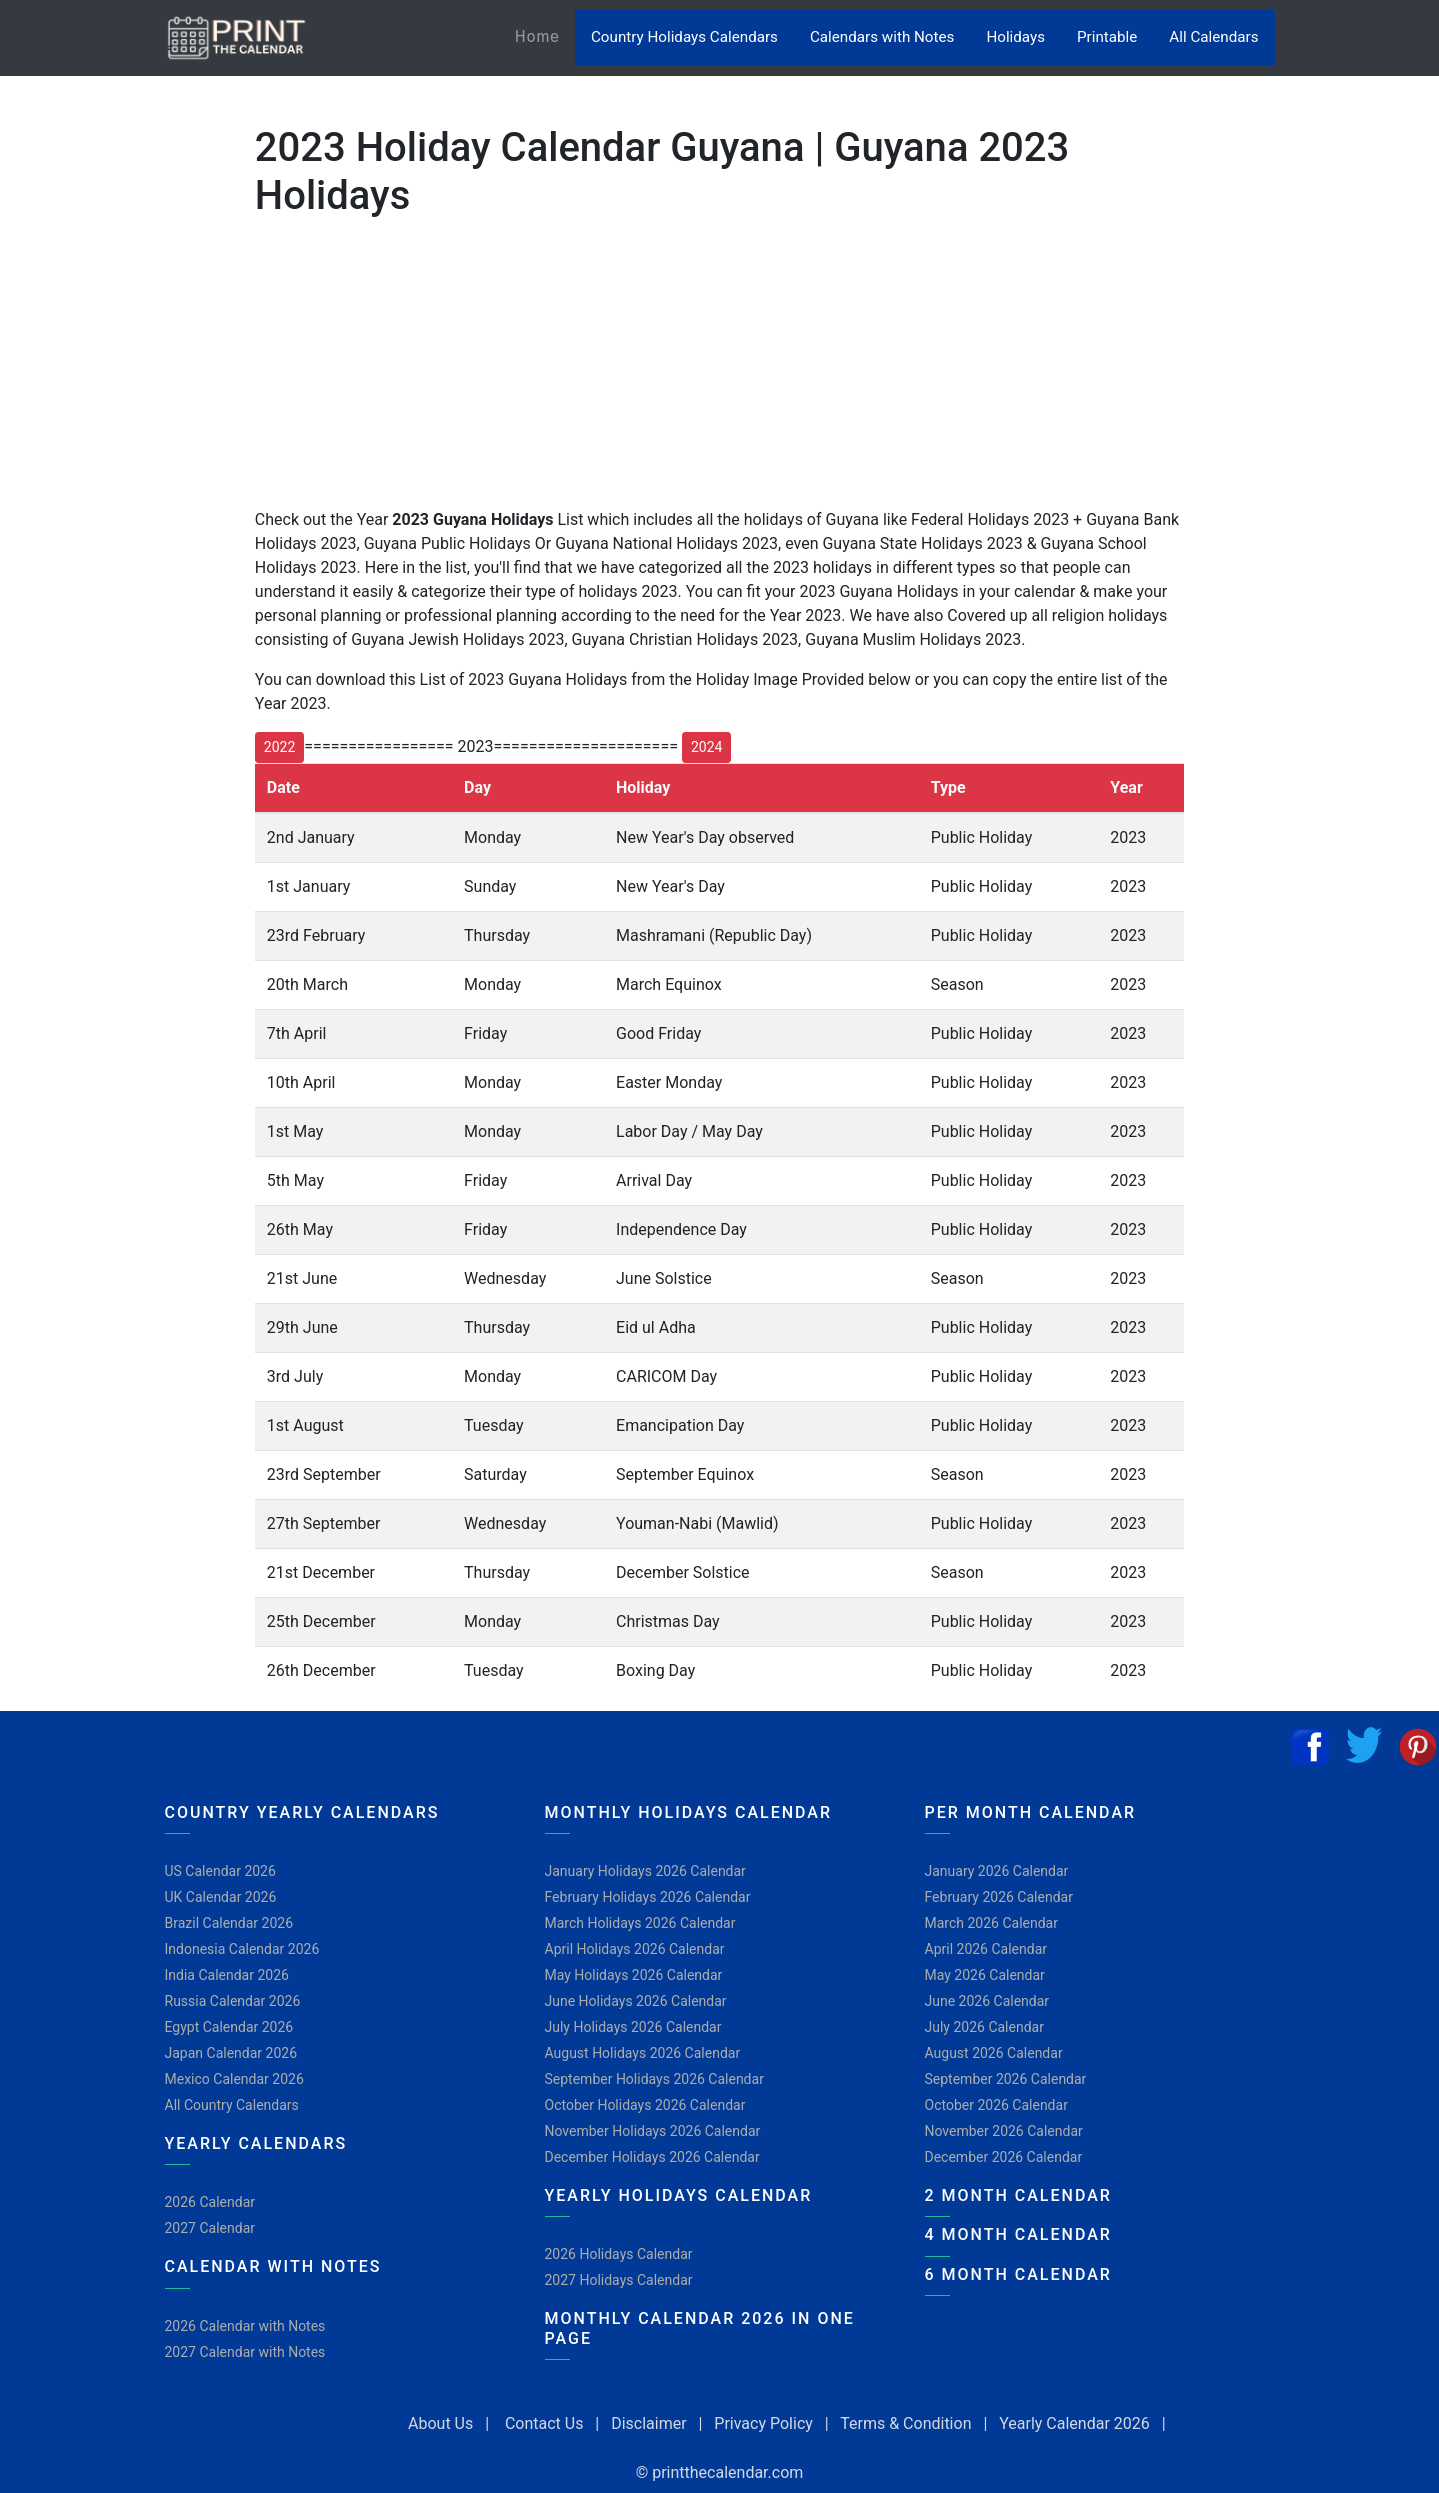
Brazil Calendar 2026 (229, 1923)
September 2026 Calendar (1006, 2079)
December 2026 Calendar (1004, 2157)
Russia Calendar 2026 (233, 2001)
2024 (706, 747)
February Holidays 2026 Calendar (648, 1897)
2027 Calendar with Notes (245, 2352)
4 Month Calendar (1018, 2234)
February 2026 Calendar (999, 1897)
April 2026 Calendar (986, 1949)
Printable (1107, 37)
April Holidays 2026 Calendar (635, 1949)
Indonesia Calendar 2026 (242, 1949)
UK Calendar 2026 (221, 1897)
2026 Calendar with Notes (245, 2326)
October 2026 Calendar (996, 2105)
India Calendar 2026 (227, 1975)
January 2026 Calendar (997, 1871)
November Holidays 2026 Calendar (653, 2131)
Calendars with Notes (882, 37)
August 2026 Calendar (994, 2053)
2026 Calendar (210, 2202)
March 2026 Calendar (991, 1923)
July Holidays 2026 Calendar (633, 2027)
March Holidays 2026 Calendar (640, 1923)
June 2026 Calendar (987, 2001)
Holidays (1015, 37)
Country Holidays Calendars (684, 37)
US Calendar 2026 (220, 1871)
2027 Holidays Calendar (619, 2280)
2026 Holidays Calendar (619, 2254)
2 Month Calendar (1018, 2195)
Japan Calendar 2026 (231, 2053)
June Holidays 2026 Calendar (636, 2001)
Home (545, 35)
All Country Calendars (232, 2105)
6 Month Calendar (1018, 2274)
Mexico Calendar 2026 (234, 2079)
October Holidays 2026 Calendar (645, 2105)
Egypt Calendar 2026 (229, 2027)
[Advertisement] (115, 649)
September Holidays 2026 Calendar (654, 2079)
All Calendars (1213, 37)
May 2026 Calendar (985, 1975)
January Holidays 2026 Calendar (645, 1871)
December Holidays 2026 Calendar (652, 2157)
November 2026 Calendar (1004, 2131)
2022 (279, 747)
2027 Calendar (210, 2228)
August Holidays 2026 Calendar (643, 2053)
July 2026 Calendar (984, 2027)
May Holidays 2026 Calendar (634, 1975)
